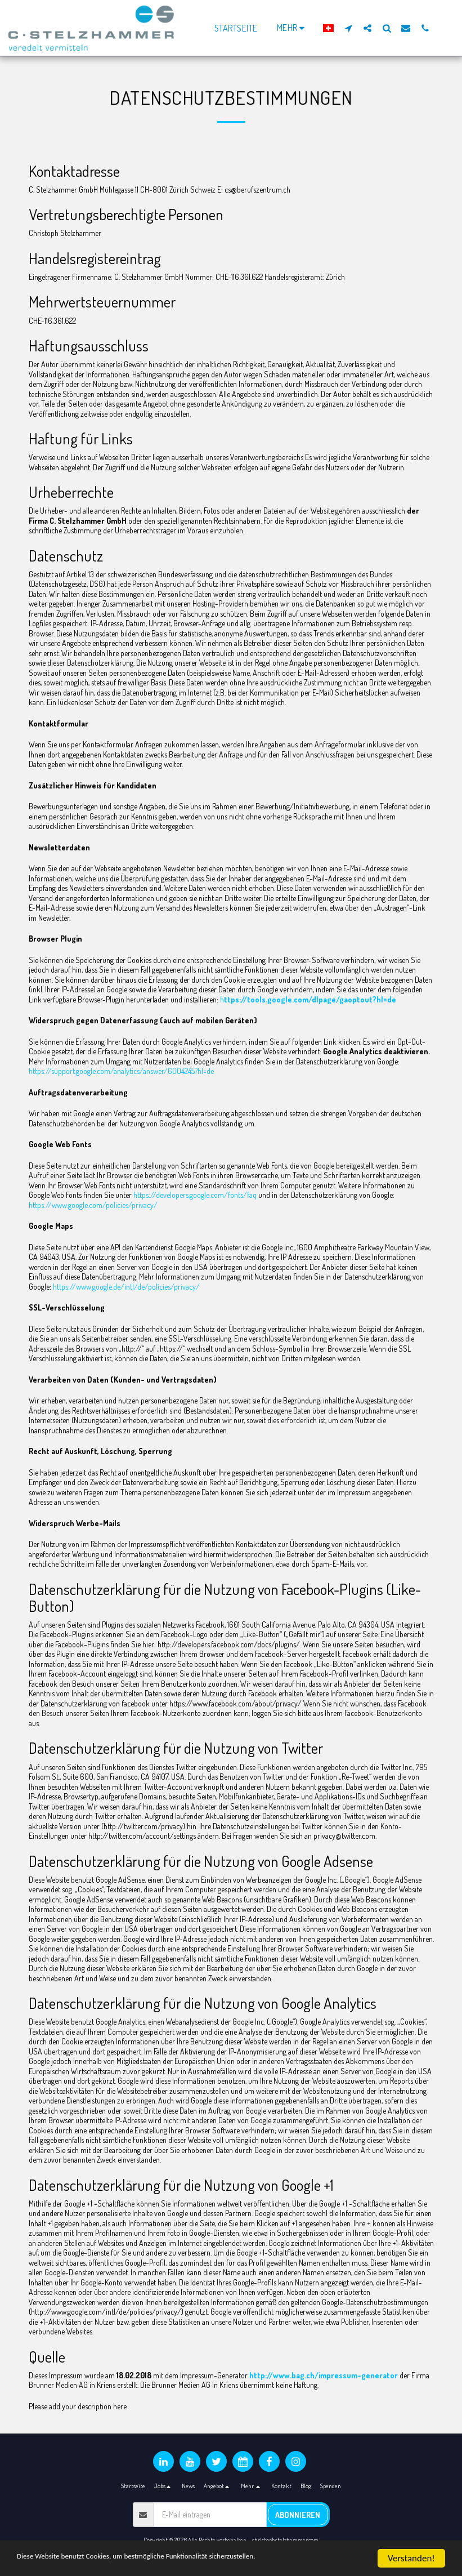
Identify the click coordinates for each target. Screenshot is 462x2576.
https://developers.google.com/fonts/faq (195, 1195)
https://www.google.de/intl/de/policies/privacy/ (126, 1286)
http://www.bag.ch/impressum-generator (323, 2375)
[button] (348, 28)
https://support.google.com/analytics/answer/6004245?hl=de (121, 1071)
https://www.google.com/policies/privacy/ (93, 1205)
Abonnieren (297, 2515)
